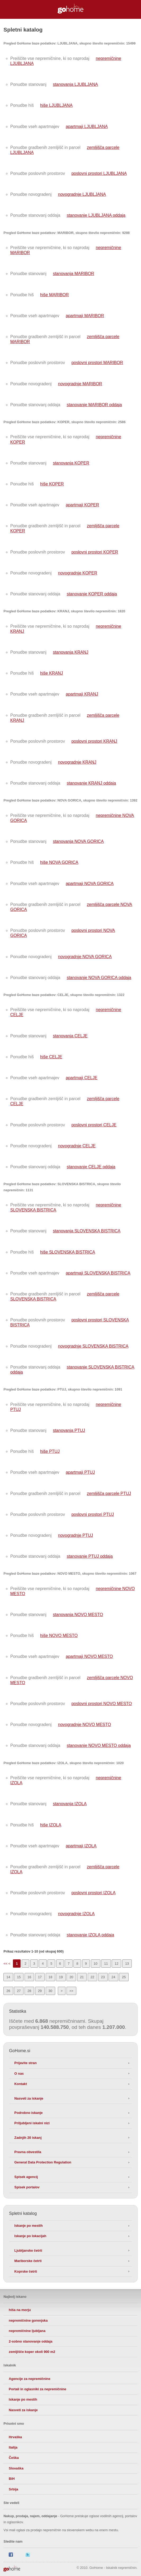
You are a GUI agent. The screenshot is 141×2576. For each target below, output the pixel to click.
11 (106, 1964)
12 (116, 1964)
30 (50, 1991)
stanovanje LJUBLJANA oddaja (96, 215)
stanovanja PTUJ (69, 1430)
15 (19, 1977)
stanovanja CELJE (70, 1036)
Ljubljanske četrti (28, 2250)
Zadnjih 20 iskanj (27, 2138)
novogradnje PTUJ (75, 1535)
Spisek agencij (26, 2177)
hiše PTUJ (50, 1451)
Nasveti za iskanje (28, 2098)
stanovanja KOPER (71, 463)
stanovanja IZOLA (70, 1804)
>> (71, 1991)
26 (8, 1991)
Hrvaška (15, 2437)
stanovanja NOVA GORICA (78, 841)
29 (40, 1991)
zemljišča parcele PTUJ (109, 1493)
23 (103, 1977)
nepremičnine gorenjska (28, 2320)
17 (40, 1977)
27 (19, 1991)
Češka (14, 2458)
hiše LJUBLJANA (56, 105)
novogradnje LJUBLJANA (82, 194)
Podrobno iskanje (28, 2113)
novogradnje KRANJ (77, 762)
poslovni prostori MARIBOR (97, 362)
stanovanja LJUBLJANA (75, 84)
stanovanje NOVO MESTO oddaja (99, 1745)
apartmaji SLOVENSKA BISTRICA (98, 1273)
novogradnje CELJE (77, 1146)
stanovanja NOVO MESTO (78, 1614)
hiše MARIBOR (54, 295)
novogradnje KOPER (77, 573)
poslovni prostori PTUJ (92, 1514)
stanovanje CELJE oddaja (91, 1167)
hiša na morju (20, 2310)
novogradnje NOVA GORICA (85, 956)
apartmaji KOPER (82, 505)
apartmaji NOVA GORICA (90, 883)
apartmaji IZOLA (81, 1846)
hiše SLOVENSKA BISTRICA (67, 1252)
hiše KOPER (52, 484)
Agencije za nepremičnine (29, 2379)
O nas (19, 2073)
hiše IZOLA (50, 1825)
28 (29, 1991)
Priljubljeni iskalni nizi (32, 2123)
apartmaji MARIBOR (85, 315)
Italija (13, 2447)
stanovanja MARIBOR (73, 273)
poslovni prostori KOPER (94, 552)
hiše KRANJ (51, 673)
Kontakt (20, 2084)
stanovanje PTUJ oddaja (90, 1556)
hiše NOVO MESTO (59, 1635)
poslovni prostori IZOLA (93, 1893)
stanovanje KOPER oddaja (92, 594)
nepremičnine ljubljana (27, 2331)
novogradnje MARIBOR (80, 384)
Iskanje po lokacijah (30, 2236)
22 (92, 1977)
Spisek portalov (26, 2187)
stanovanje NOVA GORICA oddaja (99, 977)
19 (61, 1977)
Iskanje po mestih (28, 2226)
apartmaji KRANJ (82, 694)
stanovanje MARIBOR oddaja (94, 404)
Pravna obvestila (27, 2152)
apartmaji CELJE (81, 1077)
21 (82, 1977)
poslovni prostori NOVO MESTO (101, 1703)
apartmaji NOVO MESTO (89, 1656)
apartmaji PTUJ (80, 1472)
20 (71, 1977)
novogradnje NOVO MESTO (84, 1724)
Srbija (13, 2489)
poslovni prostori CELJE (93, 1125)
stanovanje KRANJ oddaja (91, 783)
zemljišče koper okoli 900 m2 (32, 2352)
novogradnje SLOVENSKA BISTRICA (93, 1346)
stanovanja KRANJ (70, 652)
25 (124, 1977)
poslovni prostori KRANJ (94, 741)
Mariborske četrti (27, 2261)
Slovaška (16, 2468)
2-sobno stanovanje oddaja (30, 2341)
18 (50, 1977)
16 (29, 1977)
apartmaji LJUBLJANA (87, 126)
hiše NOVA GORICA (59, 862)
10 (95, 1964)
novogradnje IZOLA (76, 1913)
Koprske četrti (25, 2271)
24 (113, 1977)
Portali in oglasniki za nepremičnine (37, 2389)
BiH (12, 2479)
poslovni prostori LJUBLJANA (99, 173)
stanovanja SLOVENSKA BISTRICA (86, 1231)
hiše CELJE (51, 1057)
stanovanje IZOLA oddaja (90, 1935)
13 (127, 1964)
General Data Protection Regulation (42, 2162)
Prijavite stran (25, 2063)
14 (8, 1977)
